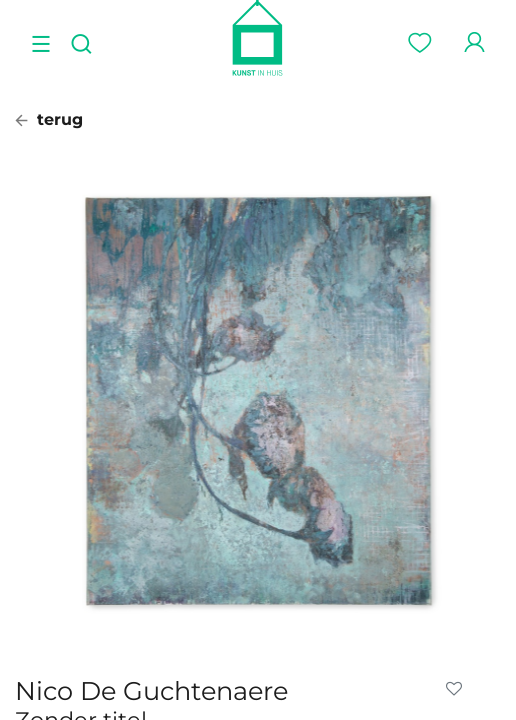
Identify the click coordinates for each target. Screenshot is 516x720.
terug (49, 119)
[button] (458, 689)
